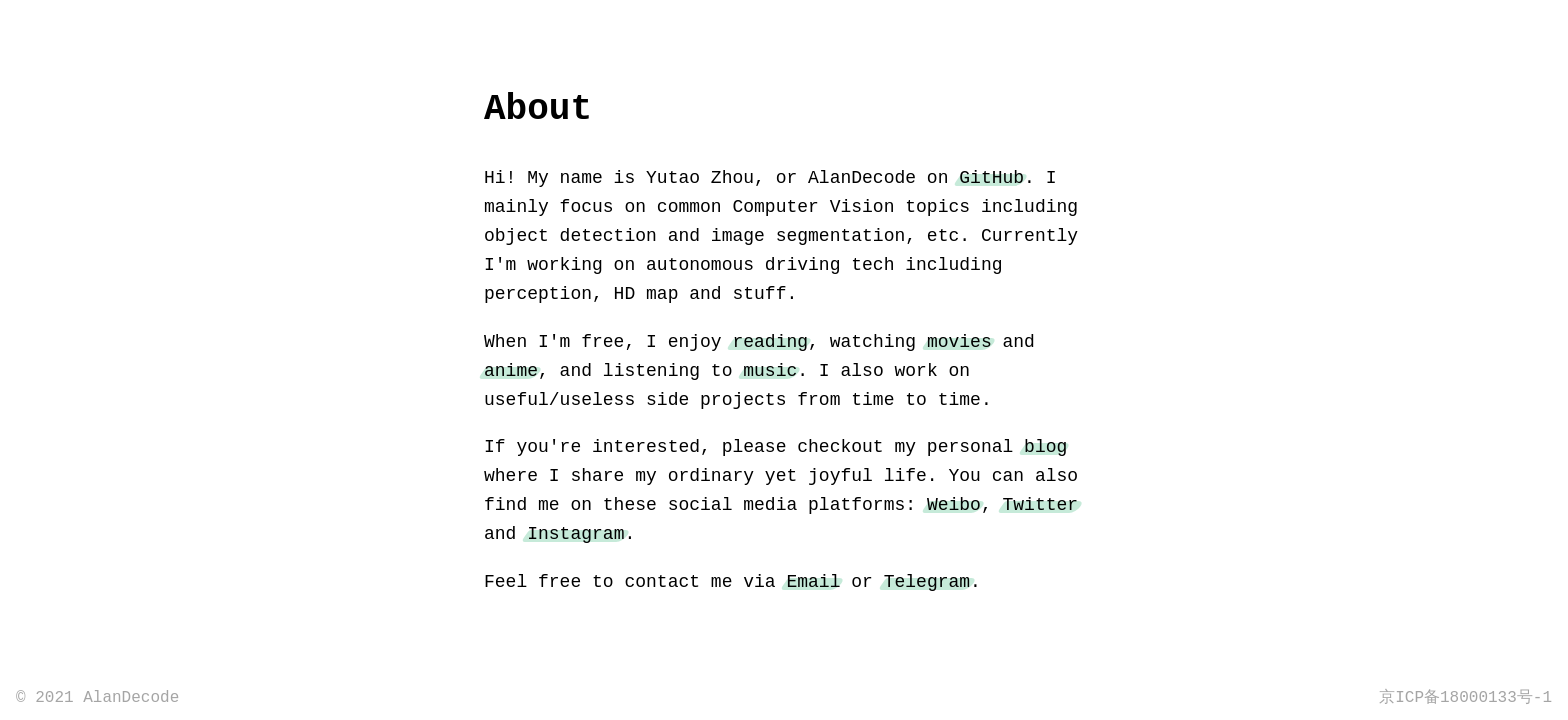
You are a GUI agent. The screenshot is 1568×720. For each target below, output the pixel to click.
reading (770, 342)
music (770, 371)
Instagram (575, 534)
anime (511, 371)
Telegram (927, 582)
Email (813, 582)
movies (959, 342)
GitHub (991, 178)
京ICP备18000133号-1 (1465, 698)
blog (1045, 447)
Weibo (954, 505)
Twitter (1041, 505)
